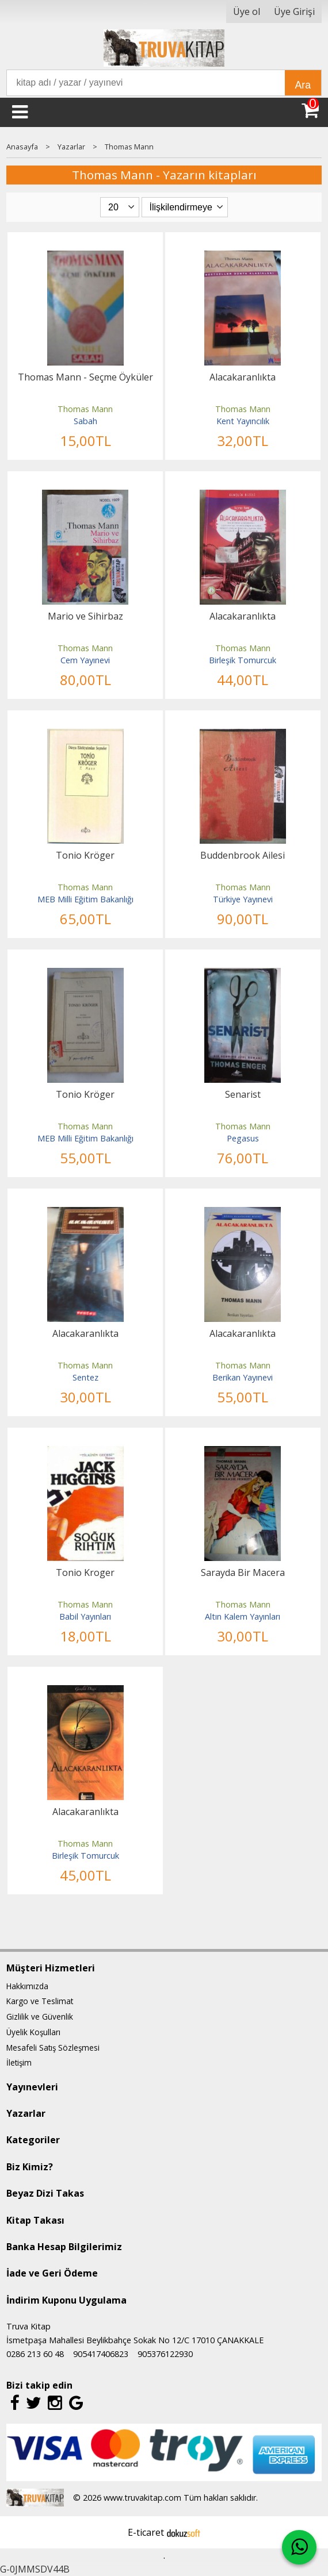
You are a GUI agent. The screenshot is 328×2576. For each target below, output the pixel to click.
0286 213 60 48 (35, 2353)
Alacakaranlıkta (242, 377)
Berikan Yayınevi (242, 1377)
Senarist (243, 1094)
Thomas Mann (85, 408)
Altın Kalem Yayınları (242, 1616)
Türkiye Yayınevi (243, 899)
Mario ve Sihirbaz (85, 616)
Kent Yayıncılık (242, 421)
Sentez (85, 1377)
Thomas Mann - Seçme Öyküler (85, 377)
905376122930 (165, 2353)
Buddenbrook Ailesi (242, 855)
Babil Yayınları (85, 1616)
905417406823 (100, 2353)
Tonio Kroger (85, 1572)
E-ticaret (146, 2532)
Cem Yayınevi (85, 660)
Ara (303, 85)
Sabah (85, 421)
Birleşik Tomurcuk (242, 660)
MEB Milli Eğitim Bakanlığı (85, 899)
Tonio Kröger (85, 855)
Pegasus (243, 1138)
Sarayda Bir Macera (243, 1572)
